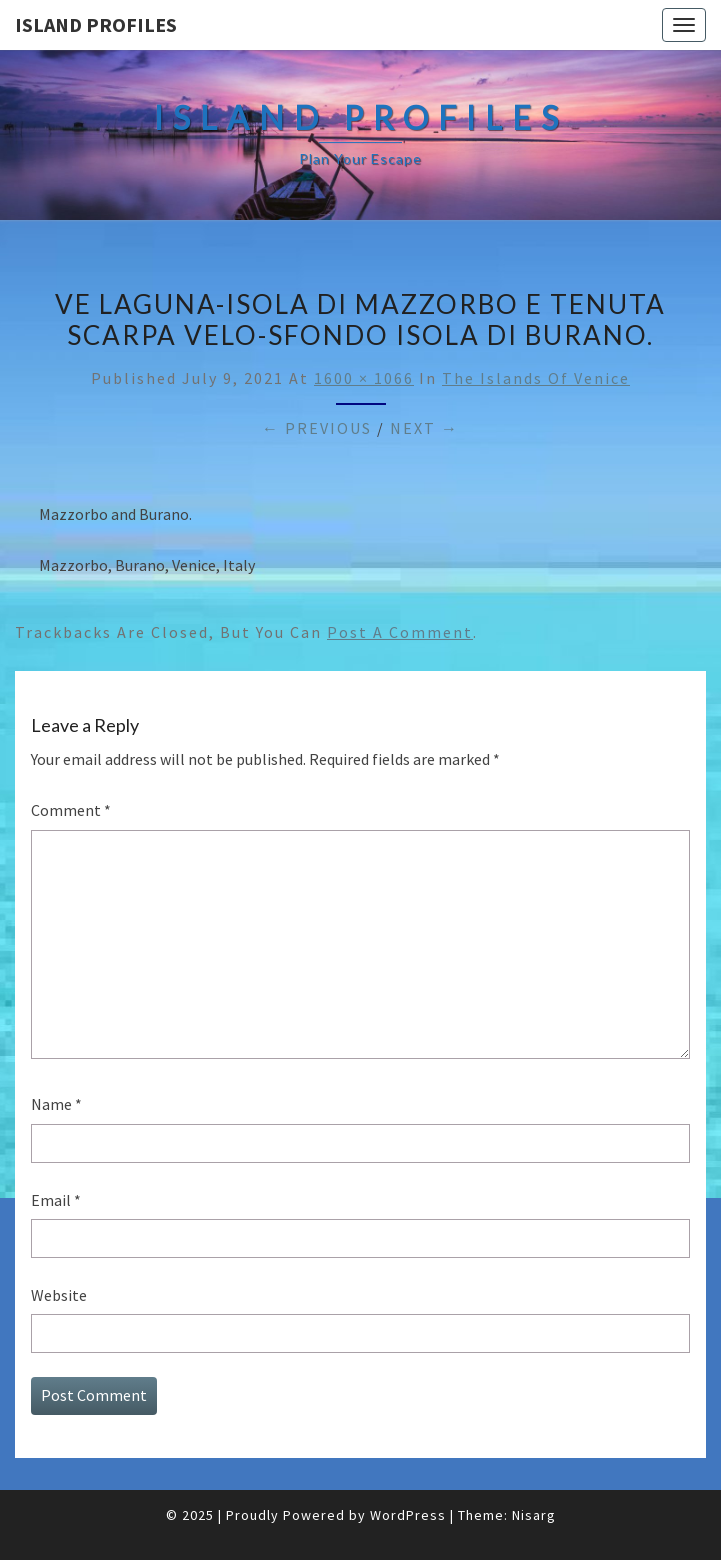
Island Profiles (96, 24)
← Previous (317, 428)
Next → (424, 428)
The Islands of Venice (536, 378)
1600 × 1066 (364, 378)
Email (56, 1200)
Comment (71, 810)
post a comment (400, 632)
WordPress (408, 1515)
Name (56, 1104)
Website (59, 1295)
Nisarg (534, 1515)
